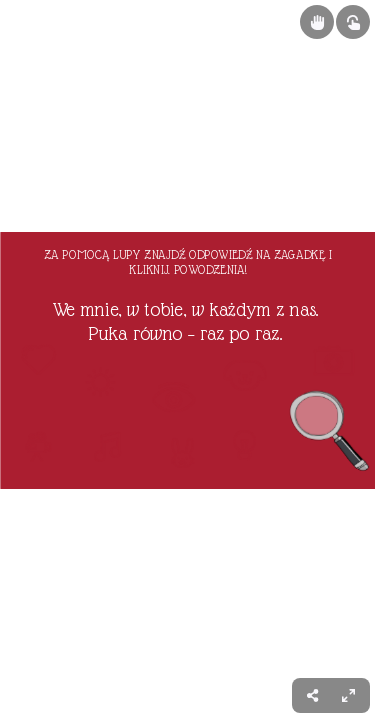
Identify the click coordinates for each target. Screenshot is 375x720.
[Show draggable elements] (317, 22)
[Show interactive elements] (353, 22)
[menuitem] (348, 695)
